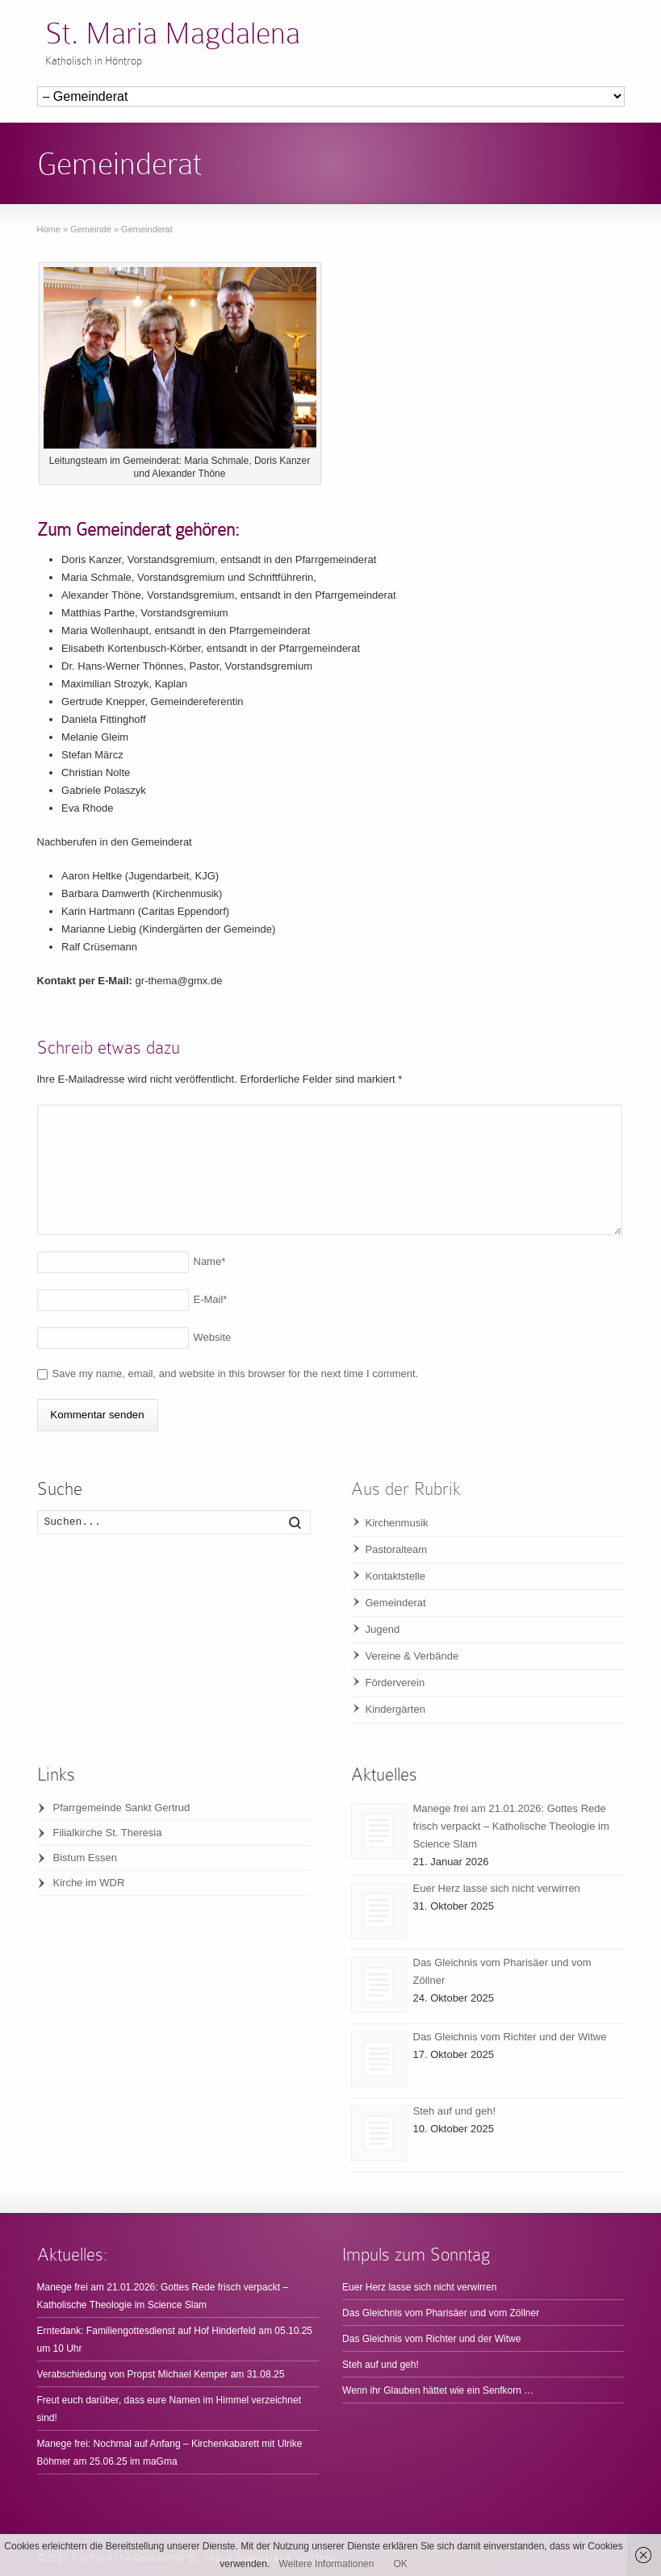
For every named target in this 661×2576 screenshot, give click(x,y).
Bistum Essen (85, 1858)
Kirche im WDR (89, 1883)
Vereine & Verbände (412, 1656)
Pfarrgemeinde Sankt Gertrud (121, 1808)
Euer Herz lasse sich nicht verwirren (496, 1888)
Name (210, 1261)
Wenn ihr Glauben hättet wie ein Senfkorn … (437, 2390)
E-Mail (211, 1299)
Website (213, 1337)
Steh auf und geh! (454, 2111)
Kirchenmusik (397, 1523)
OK (400, 2564)
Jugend (383, 1629)
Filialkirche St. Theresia (107, 1833)
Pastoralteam (397, 1549)
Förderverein (395, 1682)
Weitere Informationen (326, 2564)
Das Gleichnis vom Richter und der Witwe (510, 2037)
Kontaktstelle (395, 1576)
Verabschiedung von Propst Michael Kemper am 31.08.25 (161, 2374)
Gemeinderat (396, 1603)
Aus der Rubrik (406, 1489)
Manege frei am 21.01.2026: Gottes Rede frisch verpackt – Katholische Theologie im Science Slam (511, 1826)
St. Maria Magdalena (172, 33)
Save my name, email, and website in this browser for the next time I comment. (235, 1373)
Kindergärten (395, 1709)
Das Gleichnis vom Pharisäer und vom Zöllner (440, 2313)
